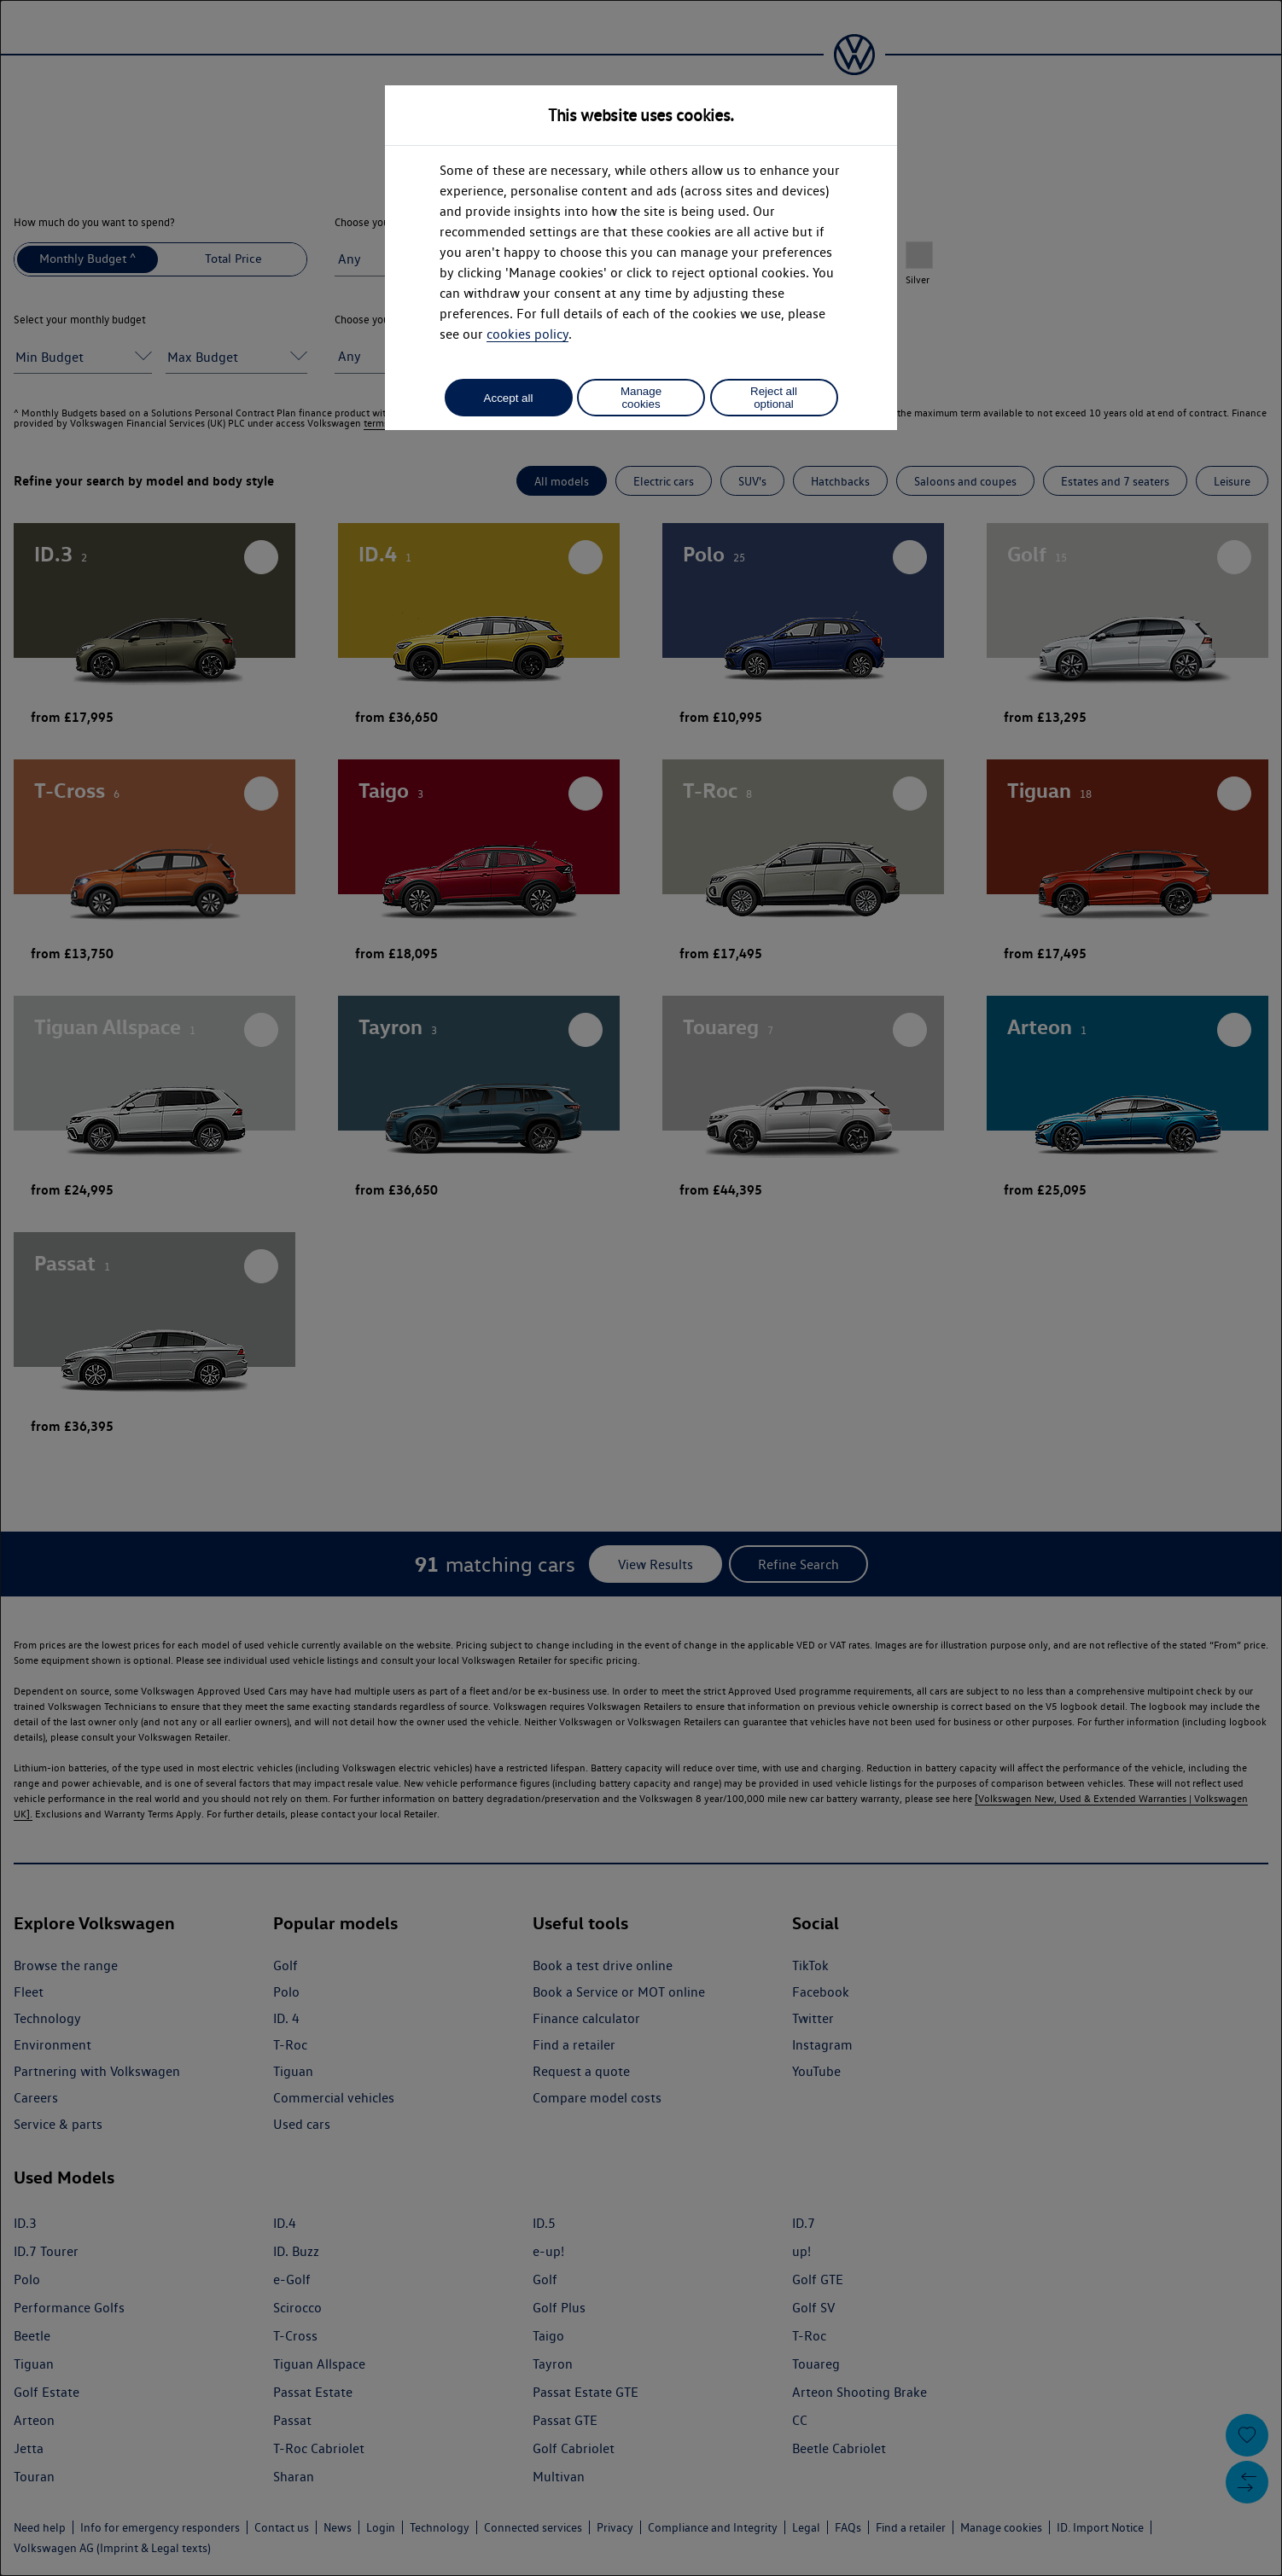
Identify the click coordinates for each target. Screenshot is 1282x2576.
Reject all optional (773, 397)
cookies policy (527, 334)
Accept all (508, 398)
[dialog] (641, 1288)
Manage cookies (641, 397)
